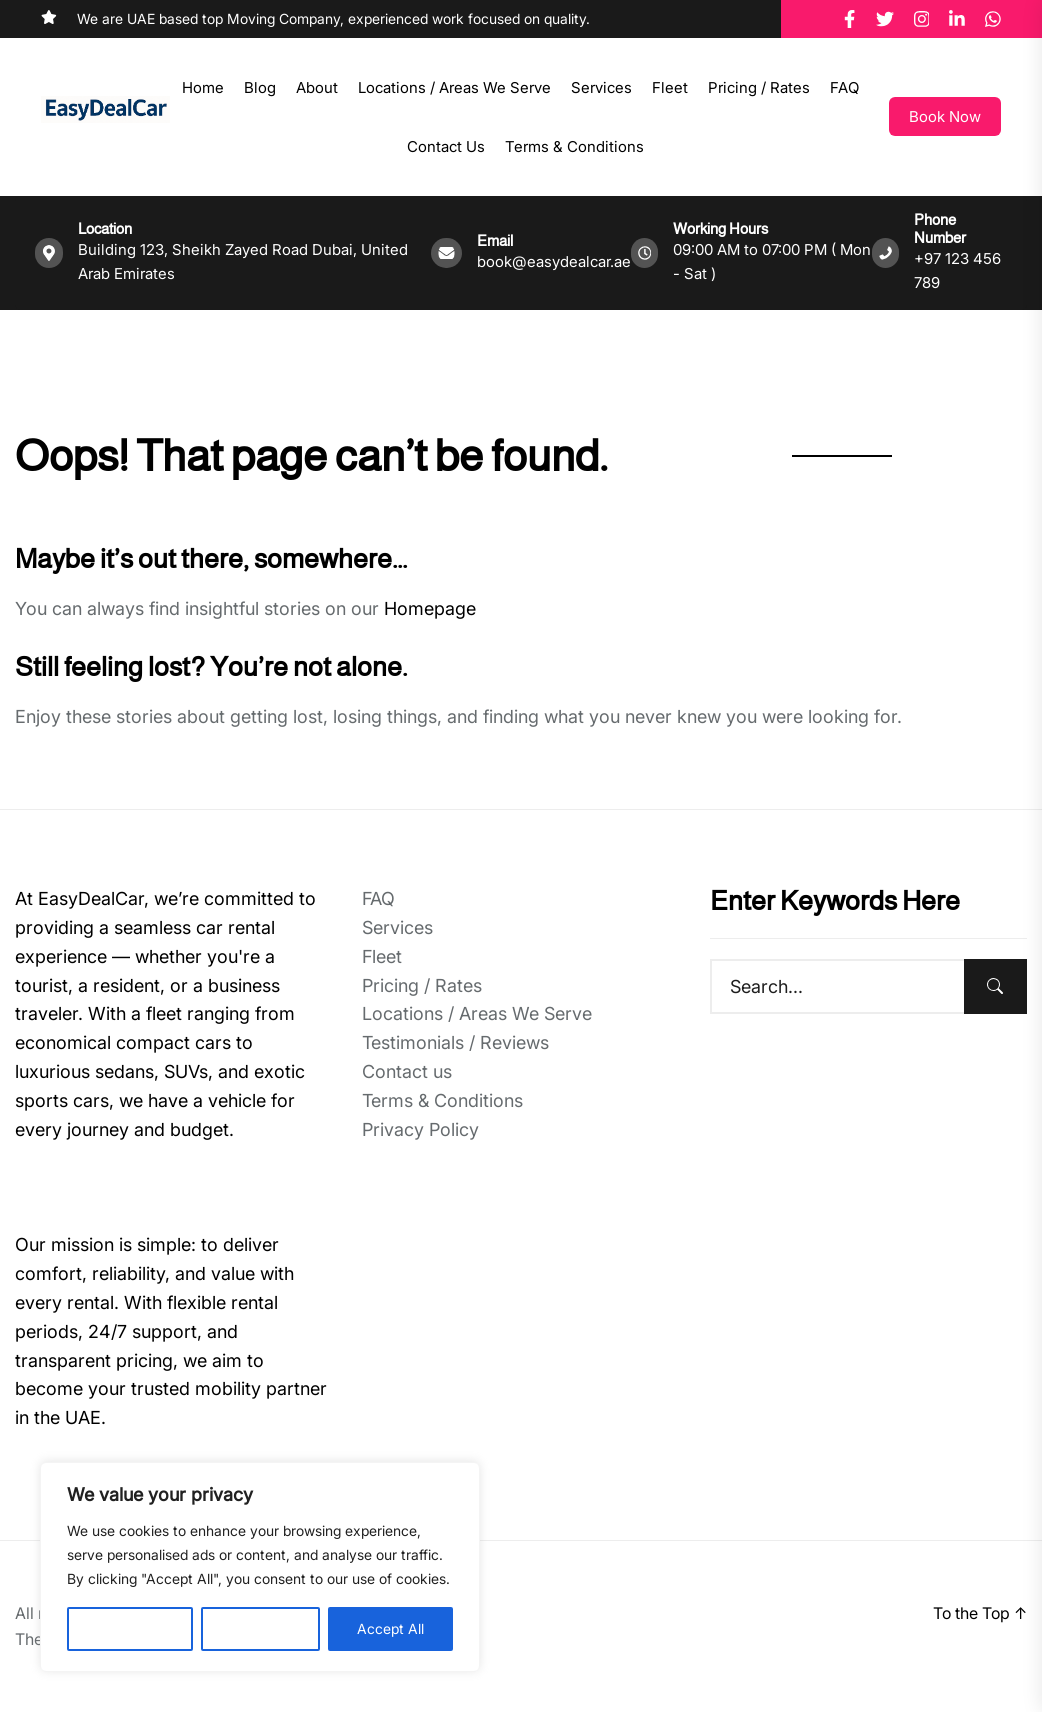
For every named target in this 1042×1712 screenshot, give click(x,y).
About (317, 87)
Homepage (430, 608)
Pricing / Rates (759, 87)
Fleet (670, 87)
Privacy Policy (420, 1129)
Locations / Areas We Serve (454, 87)
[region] (260, 1567)
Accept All (390, 1628)
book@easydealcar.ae (554, 261)
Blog (260, 87)
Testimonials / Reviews (455, 1042)
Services (601, 87)
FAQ (844, 87)
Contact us (446, 146)
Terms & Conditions (574, 146)
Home (203, 87)
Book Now (945, 116)
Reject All (260, 1628)
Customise (130, 1628)
